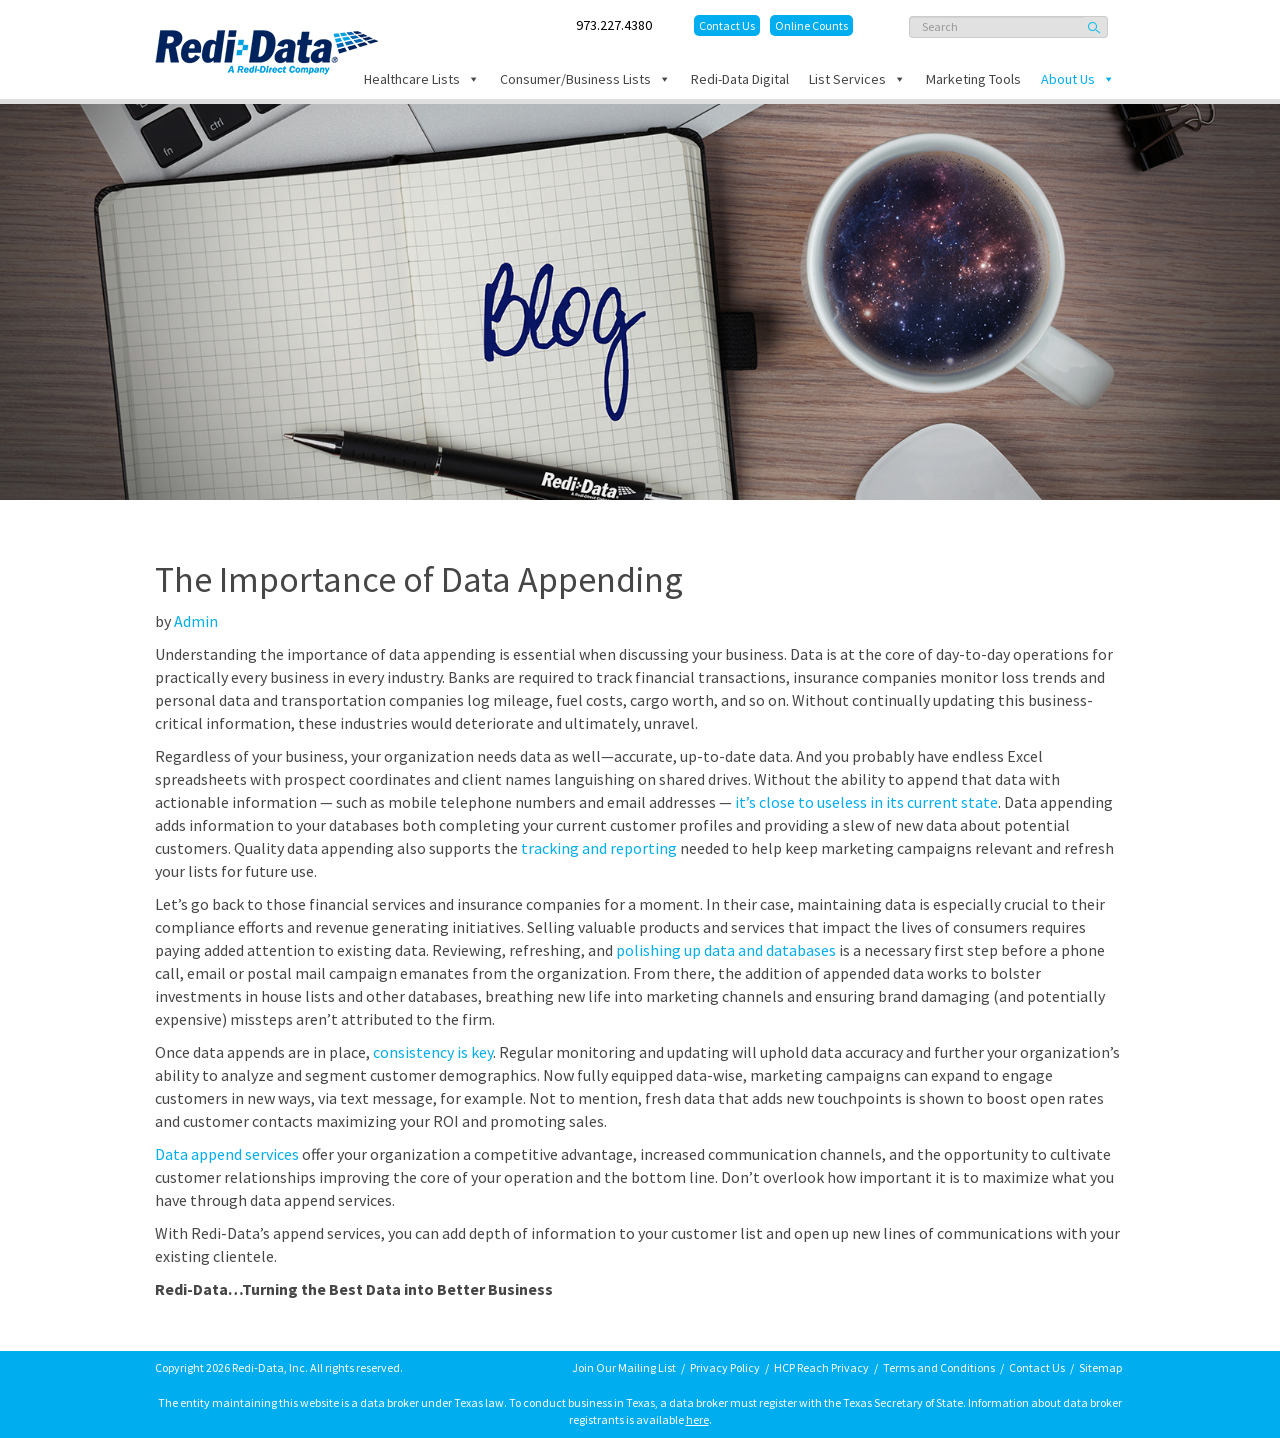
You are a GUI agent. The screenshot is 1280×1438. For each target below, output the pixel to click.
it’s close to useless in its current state (866, 802)
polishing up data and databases (726, 950)
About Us (1078, 79)
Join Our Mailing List (624, 1367)
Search (1095, 27)
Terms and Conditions (939, 1367)
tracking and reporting (599, 848)
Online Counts (811, 25)
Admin (196, 621)
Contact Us (727, 25)
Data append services (227, 1154)
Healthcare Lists (422, 79)
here (697, 1419)
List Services (857, 79)
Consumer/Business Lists (585, 79)
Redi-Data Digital (740, 79)
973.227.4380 (614, 25)
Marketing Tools (973, 79)
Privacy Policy (725, 1367)
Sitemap (1100, 1367)
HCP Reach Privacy (821, 1367)
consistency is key (433, 1052)
